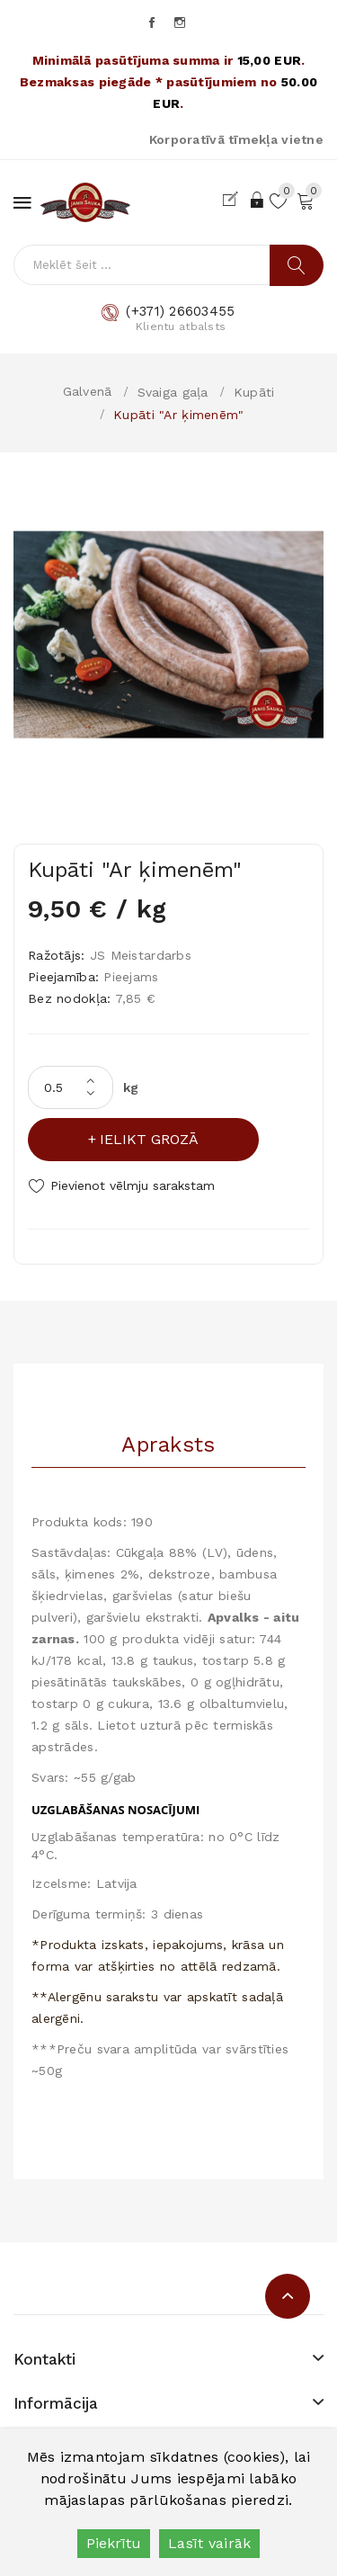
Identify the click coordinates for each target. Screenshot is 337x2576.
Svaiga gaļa (172, 392)
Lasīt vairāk (209, 2543)
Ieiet (258, 200)
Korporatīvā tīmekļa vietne (236, 139)
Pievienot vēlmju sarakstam (132, 1185)
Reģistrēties (234, 200)
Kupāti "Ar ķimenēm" (178, 414)
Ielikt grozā (149, 1139)
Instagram (181, 22)
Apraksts (168, 1444)
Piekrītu (113, 2543)
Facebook (153, 22)
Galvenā (87, 391)
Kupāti (254, 392)
